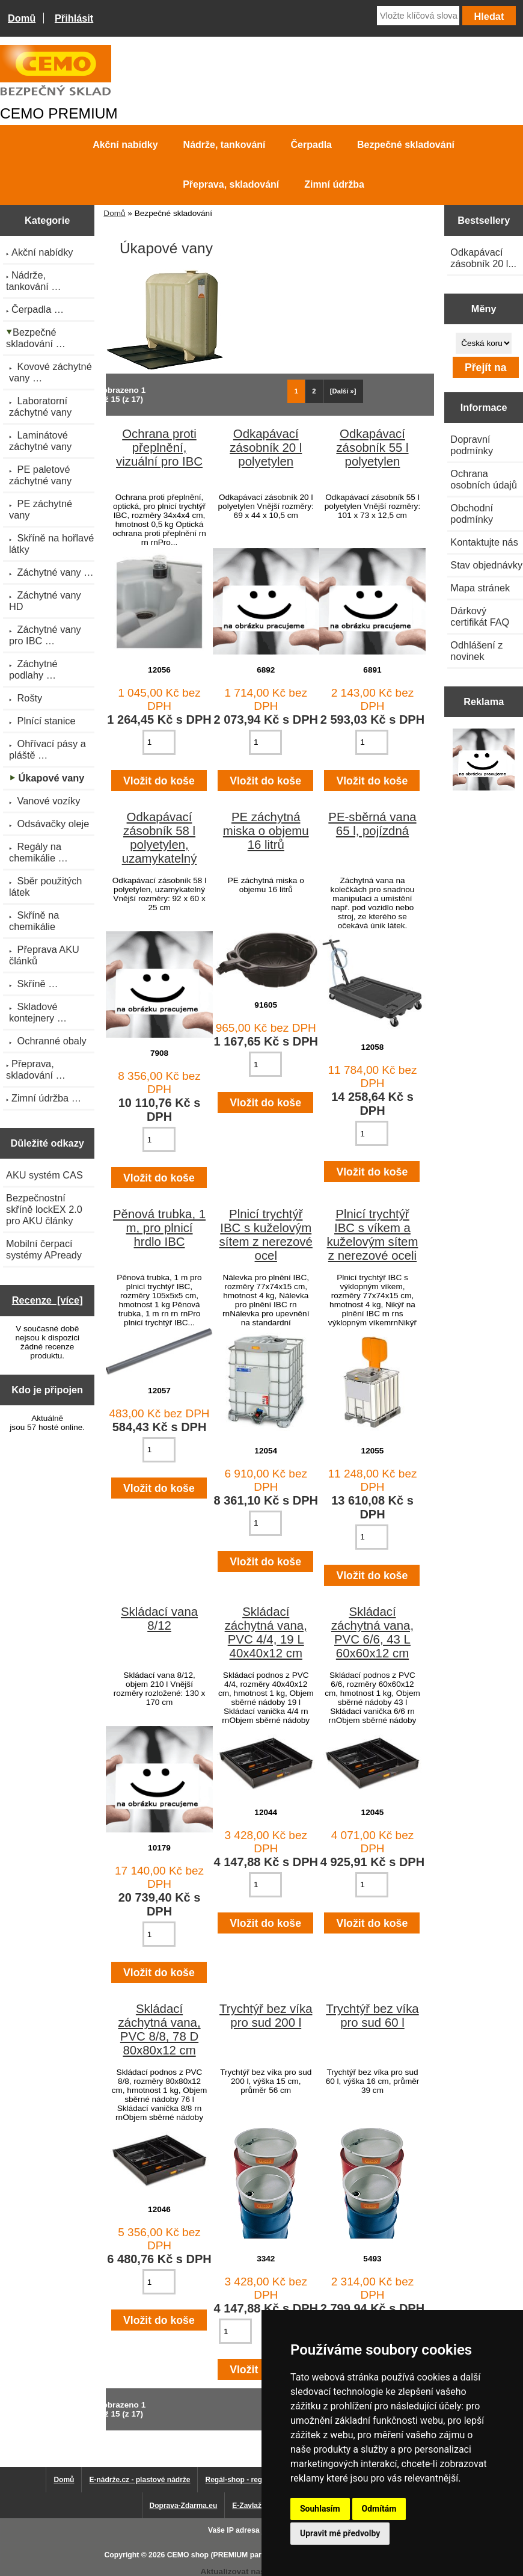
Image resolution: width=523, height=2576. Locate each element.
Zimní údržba (334, 184)
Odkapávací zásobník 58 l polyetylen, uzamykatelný (159, 837)
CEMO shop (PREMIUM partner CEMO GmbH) (246, 2555)
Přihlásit (74, 18)
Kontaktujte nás (484, 542)
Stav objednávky (486, 564)
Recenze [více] (47, 1300)
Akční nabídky (125, 145)
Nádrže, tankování (224, 145)
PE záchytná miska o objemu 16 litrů (266, 830)
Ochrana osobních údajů (483, 479)
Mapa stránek (480, 587)
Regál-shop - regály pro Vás (253, 2480)
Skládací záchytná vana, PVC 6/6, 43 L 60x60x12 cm (372, 1632)
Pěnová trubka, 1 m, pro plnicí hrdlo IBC (159, 1227)
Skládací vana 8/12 (159, 1618)
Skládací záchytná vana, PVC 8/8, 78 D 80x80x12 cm (159, 2029)
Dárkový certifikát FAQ (479, 616)
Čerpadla (311, 145)
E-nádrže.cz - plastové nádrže (139, 2480)
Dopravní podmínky (471, 445)
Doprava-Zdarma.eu (184, 2505)
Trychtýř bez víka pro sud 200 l (265, 2015)
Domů (21, 18)
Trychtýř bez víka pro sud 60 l (372, 2015)
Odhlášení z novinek (476, 650)
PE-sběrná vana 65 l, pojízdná (372, 823)
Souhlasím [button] (320, 2508)
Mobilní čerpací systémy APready (44, 1249)
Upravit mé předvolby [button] (340, 2533)
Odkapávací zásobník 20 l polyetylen (266, 447)
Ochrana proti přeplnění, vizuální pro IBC (159, 447)
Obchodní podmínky (471, 513)
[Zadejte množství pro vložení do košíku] (159, 742)
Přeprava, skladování (231, 184)
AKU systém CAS (44, 1174)
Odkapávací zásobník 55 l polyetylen (372, 447)
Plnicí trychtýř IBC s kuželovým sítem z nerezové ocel (266, 1234)
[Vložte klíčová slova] (418, 15)
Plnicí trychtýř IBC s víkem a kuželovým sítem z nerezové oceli (372, 1234)
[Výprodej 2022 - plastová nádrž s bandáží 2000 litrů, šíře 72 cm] (484, 761)
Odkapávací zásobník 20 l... (483, 258)
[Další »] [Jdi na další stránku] (343, 391)
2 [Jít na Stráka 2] (314, 391)
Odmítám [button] (379, 2508)
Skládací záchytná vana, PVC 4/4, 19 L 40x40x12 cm (266, 1632)
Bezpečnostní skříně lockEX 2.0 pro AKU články (44, 1209)
